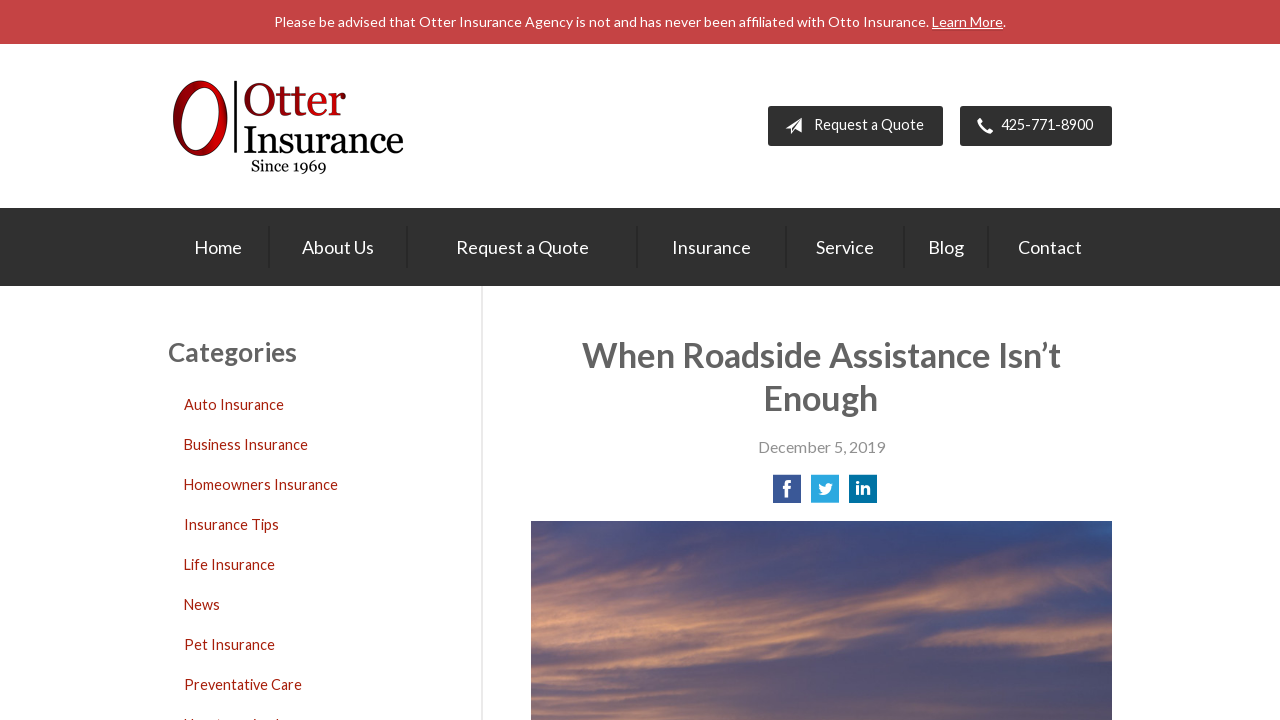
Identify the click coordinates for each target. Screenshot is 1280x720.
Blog (946, 247)
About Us (338, 247)
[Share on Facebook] (787, 494)
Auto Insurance (234, 404)
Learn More (967, 21)
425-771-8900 (1031, 126)
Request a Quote (850, 126)
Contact (1050, 247)
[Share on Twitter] (825, 494)
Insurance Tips (231, 524)
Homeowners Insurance (261, 484)
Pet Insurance (229, 644)
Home (218, 247)
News (202, 604)
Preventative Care (243, 684)
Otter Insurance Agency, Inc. (288, 126)
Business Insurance (246, 444)
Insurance (711, 247)
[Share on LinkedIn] (863, 494)
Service (845, 247)
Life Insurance (229, 564)
